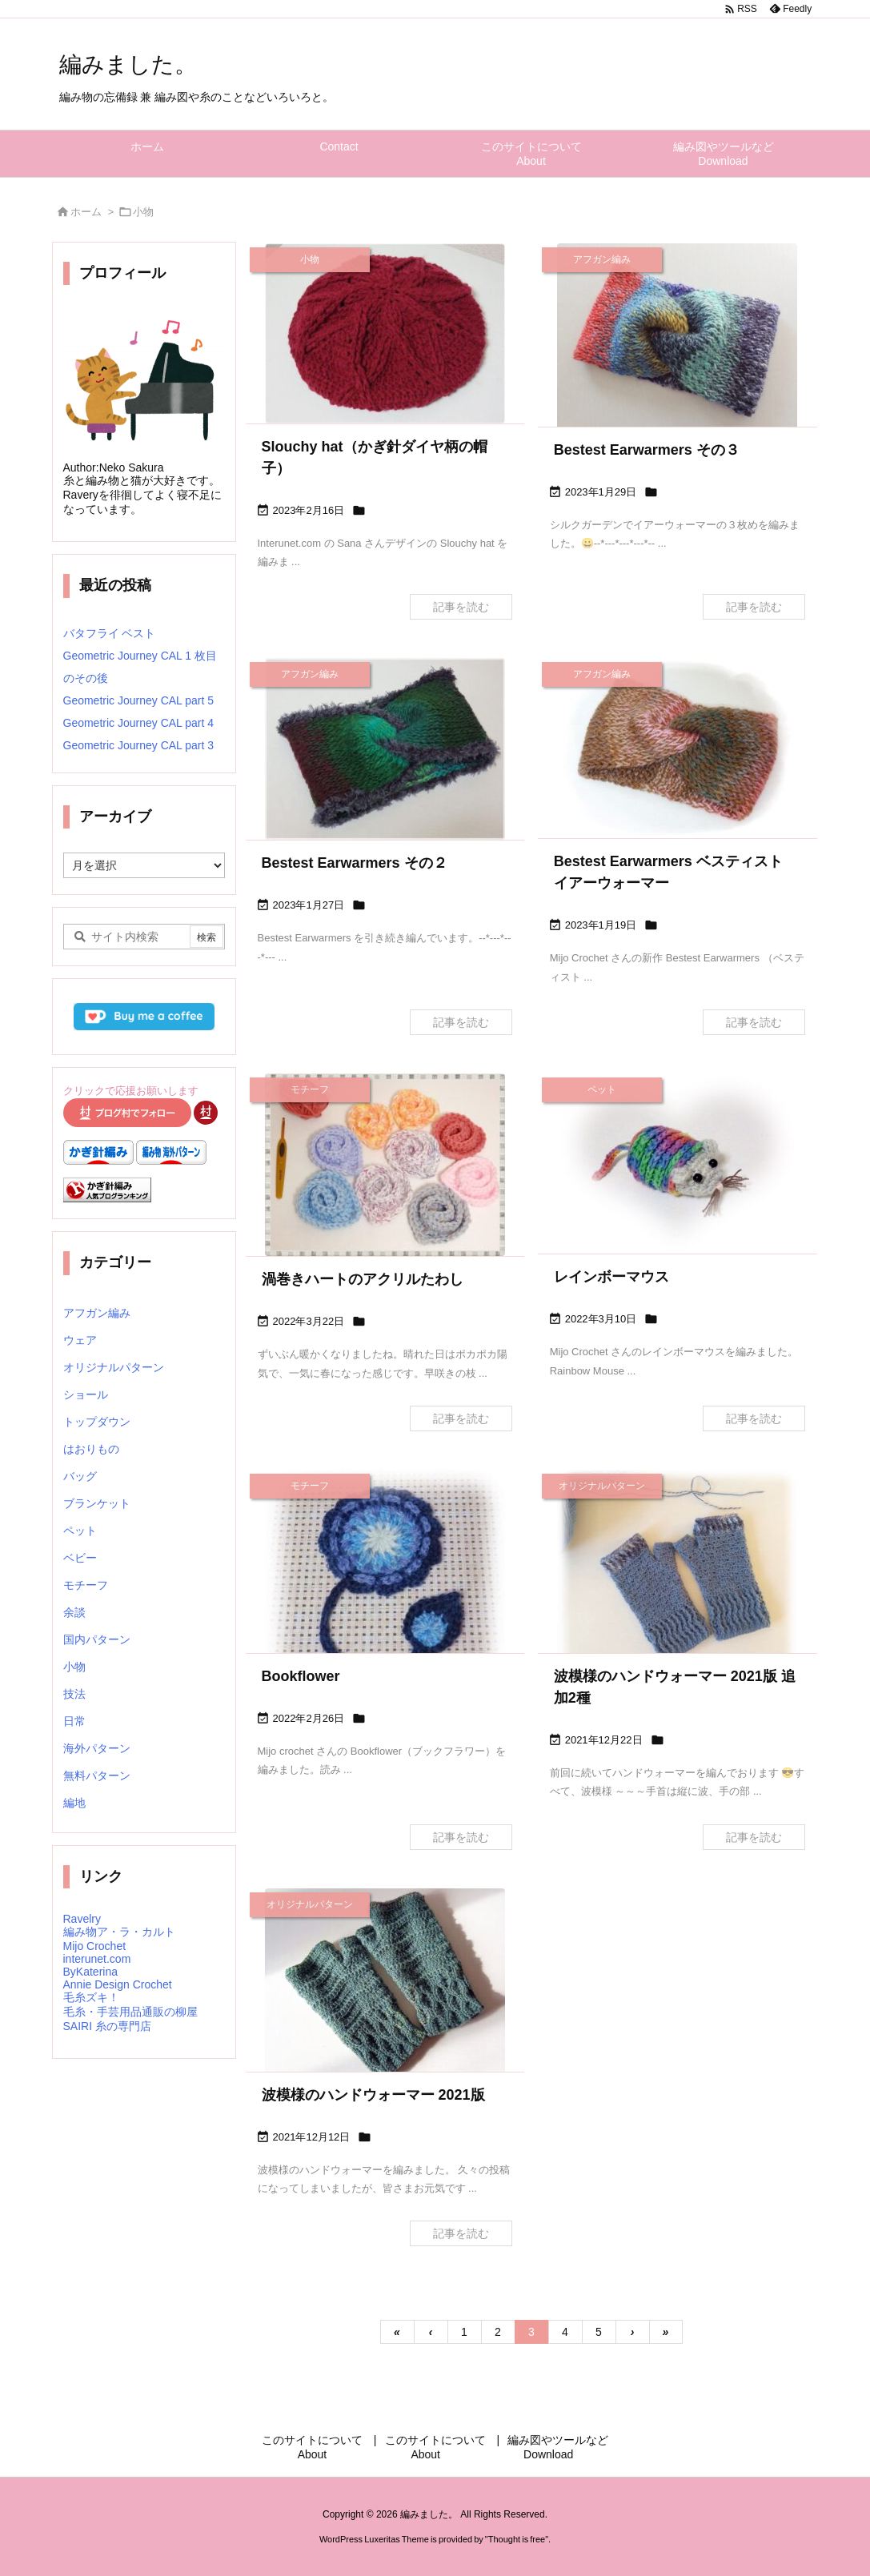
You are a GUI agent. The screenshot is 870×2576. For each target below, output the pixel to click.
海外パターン (96, 1748)
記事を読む (461, 606)
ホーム (86, 212)
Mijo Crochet (94, 1946)
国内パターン (96, 1639)
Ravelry (82, 1918)
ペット (80, 1530)
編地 (74, 1802)
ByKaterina (90, 1971)
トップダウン (96, 1421)
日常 (74, 1721)
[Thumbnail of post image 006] (677, 337)
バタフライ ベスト (109, 633)
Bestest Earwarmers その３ (647, 450)
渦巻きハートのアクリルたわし (362, 1279)
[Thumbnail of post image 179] (385, 1586)
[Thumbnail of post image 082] (385, 1987)
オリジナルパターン (113, 1367)
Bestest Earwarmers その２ (354, 863)
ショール (85, 1394)
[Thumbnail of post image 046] (677, 1570)
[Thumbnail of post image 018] (677, 1163)
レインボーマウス (611, 1277)
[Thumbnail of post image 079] (677, 748)
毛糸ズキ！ (91, 1997)
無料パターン (96, 1775)
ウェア (80, 1340)
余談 (74, 1612)
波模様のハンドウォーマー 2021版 (373, 2095)
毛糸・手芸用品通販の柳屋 (130, 2011)
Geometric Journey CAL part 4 (138, 722)
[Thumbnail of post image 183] (385, 749)
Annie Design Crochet (117, 1984)
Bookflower (301, 1676)
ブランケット (96, 1503)
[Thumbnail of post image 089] (385, 1164)
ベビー (80, 1557)
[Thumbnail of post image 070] (385, 333)
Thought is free (516, 2539)
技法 (74, 1693)
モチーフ (85, 1585)
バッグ (80, 1476)
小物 (74, 1666)
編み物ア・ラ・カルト (119, 1931)
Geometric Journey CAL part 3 (138, 745)
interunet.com (97, 1958)
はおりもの (91, 1448)
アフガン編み (96, 1312)
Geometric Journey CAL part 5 (138, 700)
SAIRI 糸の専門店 (107, 2026)
